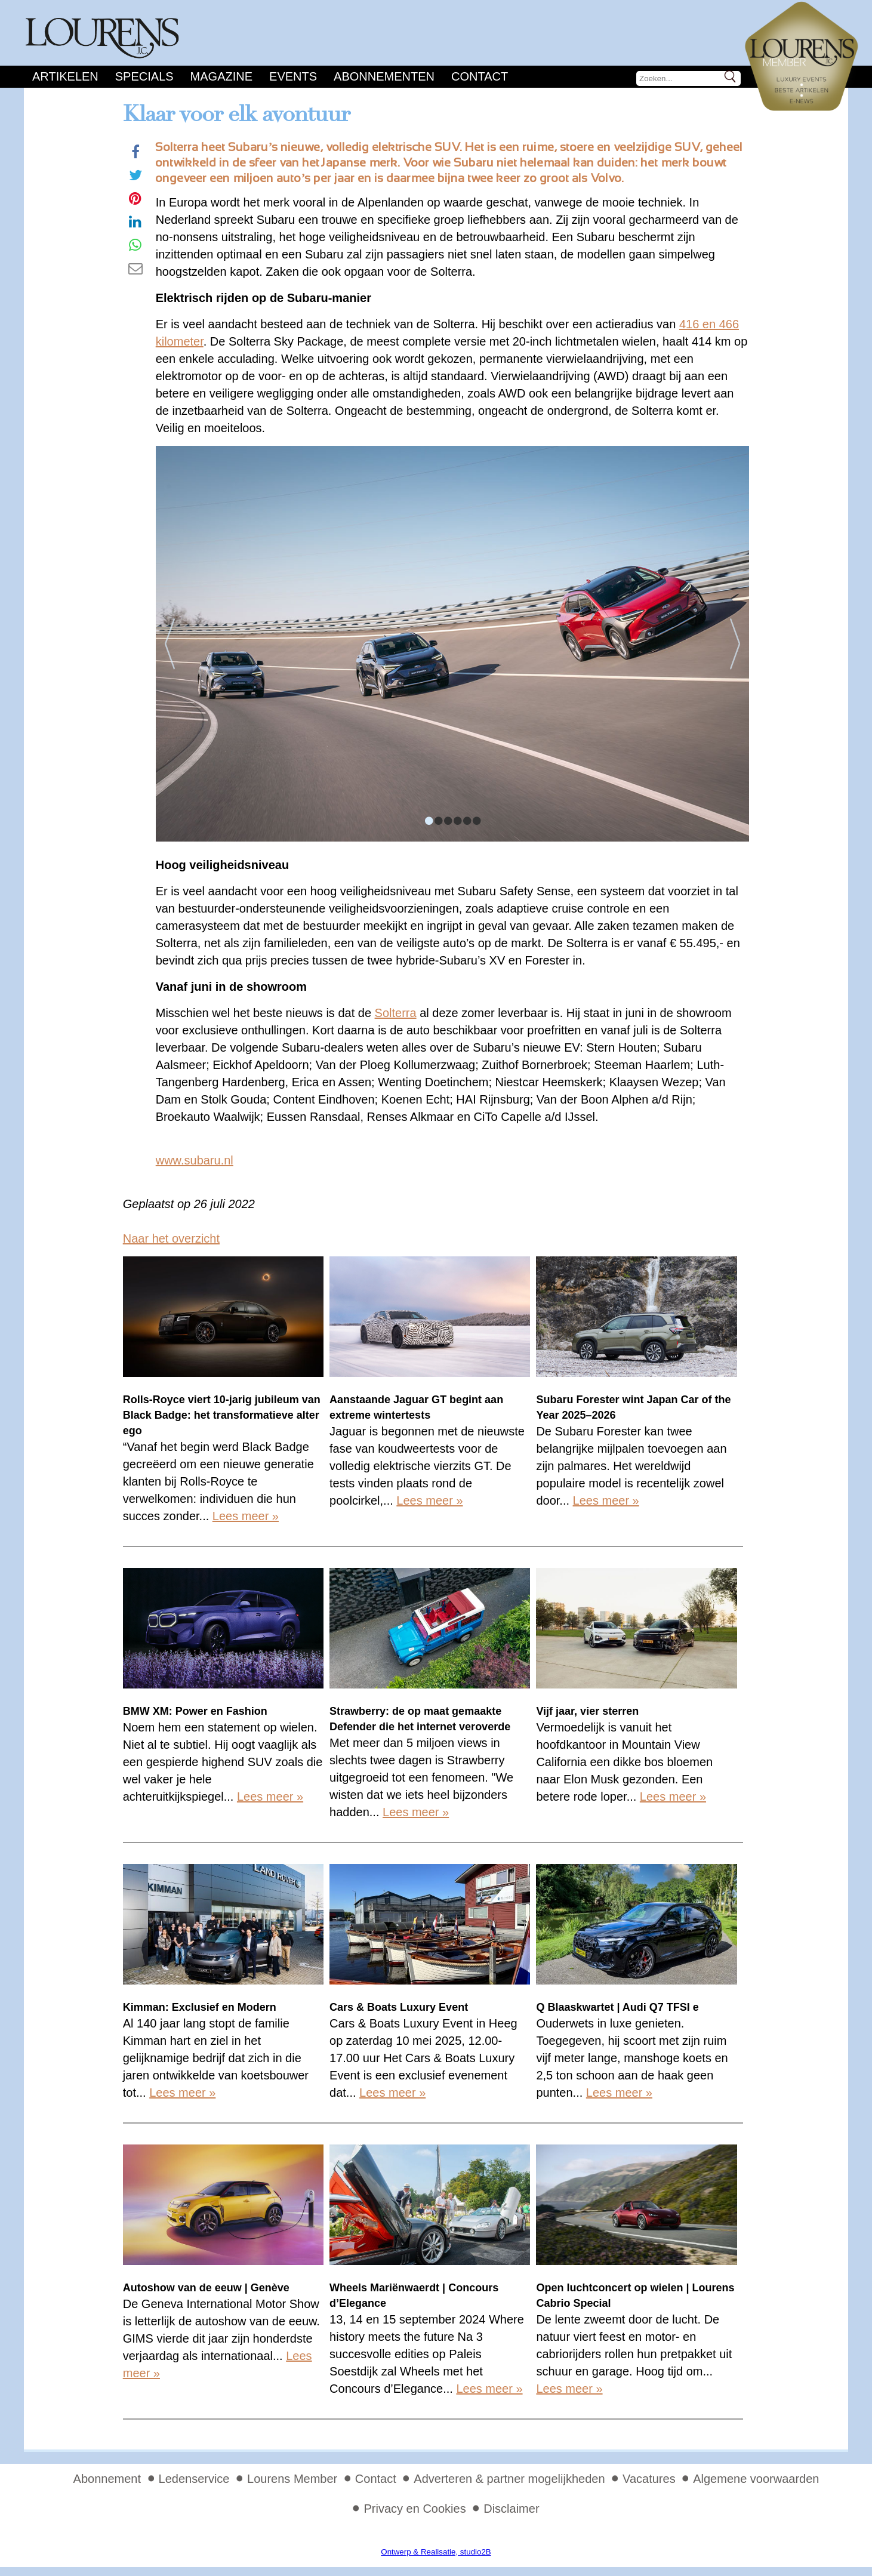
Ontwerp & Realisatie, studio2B (436, 2551)
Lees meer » (245, 1516)
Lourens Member (292, 2478)
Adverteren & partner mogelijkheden (509, 2478)
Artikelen (65, 76)
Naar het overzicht (171, 1238)
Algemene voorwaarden (756, 2478)
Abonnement (107, 2478)
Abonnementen (384, 76)
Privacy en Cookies (414, 2508)
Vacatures (649, 2478)
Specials (144, 76)
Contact (479, 76)
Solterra (396, 1012)
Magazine (221, 76)
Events (293, 76)
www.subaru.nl (194, 1160)
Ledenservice (194, 2478)
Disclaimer (511, 2508)
